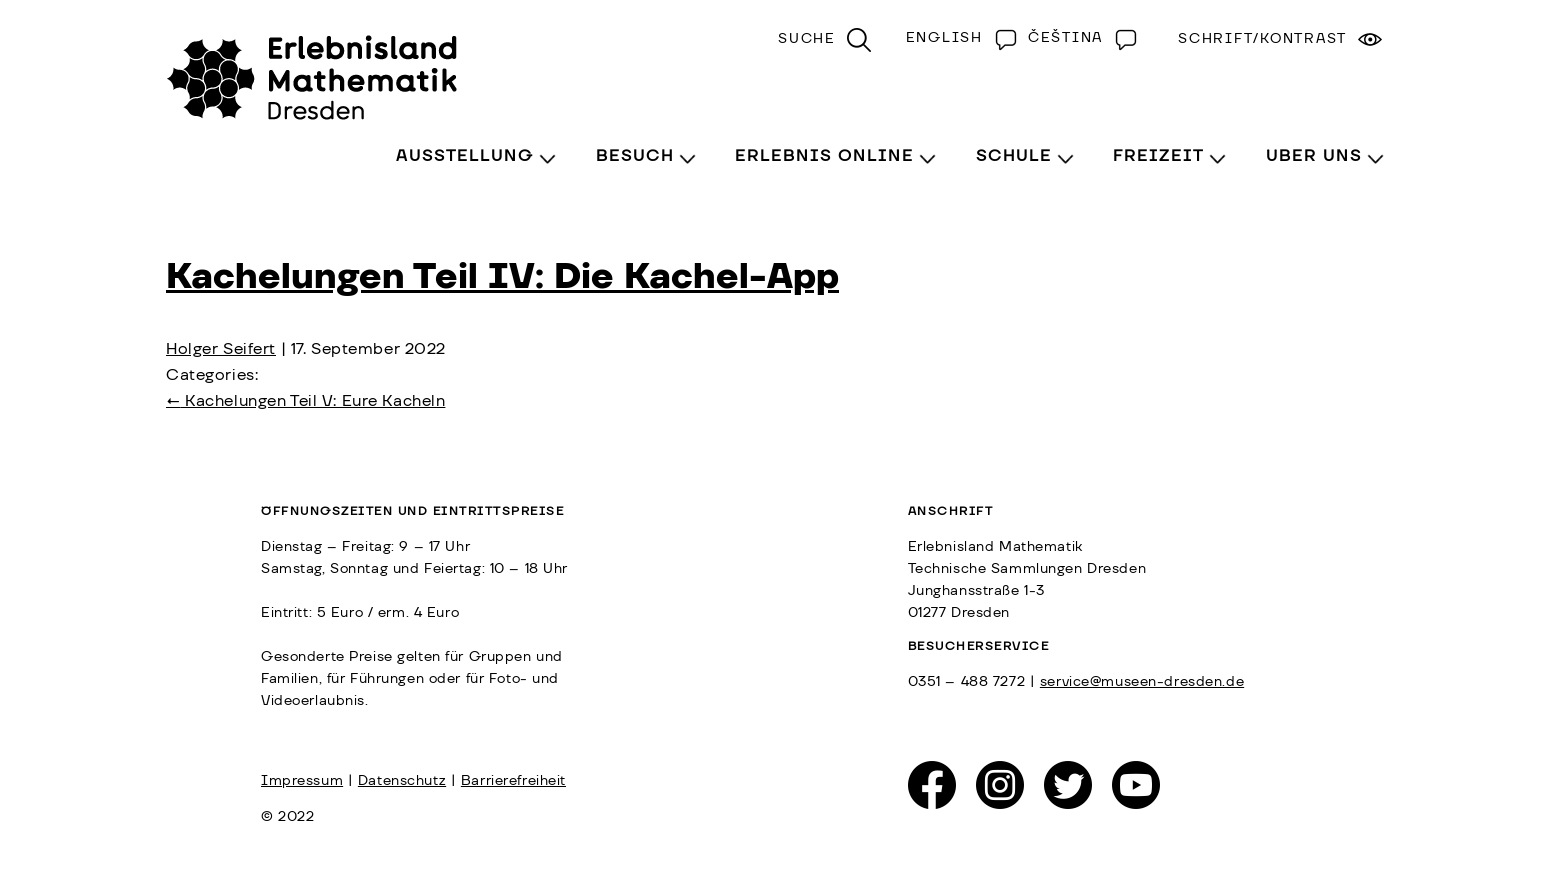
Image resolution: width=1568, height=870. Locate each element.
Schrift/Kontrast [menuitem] (1262, 39)
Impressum (302, 781)
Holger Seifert (221, 349)
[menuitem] (957, 38)
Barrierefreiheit (513, 781)
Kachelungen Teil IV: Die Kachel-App (502, 277)
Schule (1014, 156)
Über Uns (1314, 156)
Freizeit (1158, 156)
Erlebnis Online (824, 156)
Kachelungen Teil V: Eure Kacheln (305, 401)
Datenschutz (402, 781)
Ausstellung (465, 156)
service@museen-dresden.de (1142, 682)
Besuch (635, 156)
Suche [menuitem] (807, 39)
